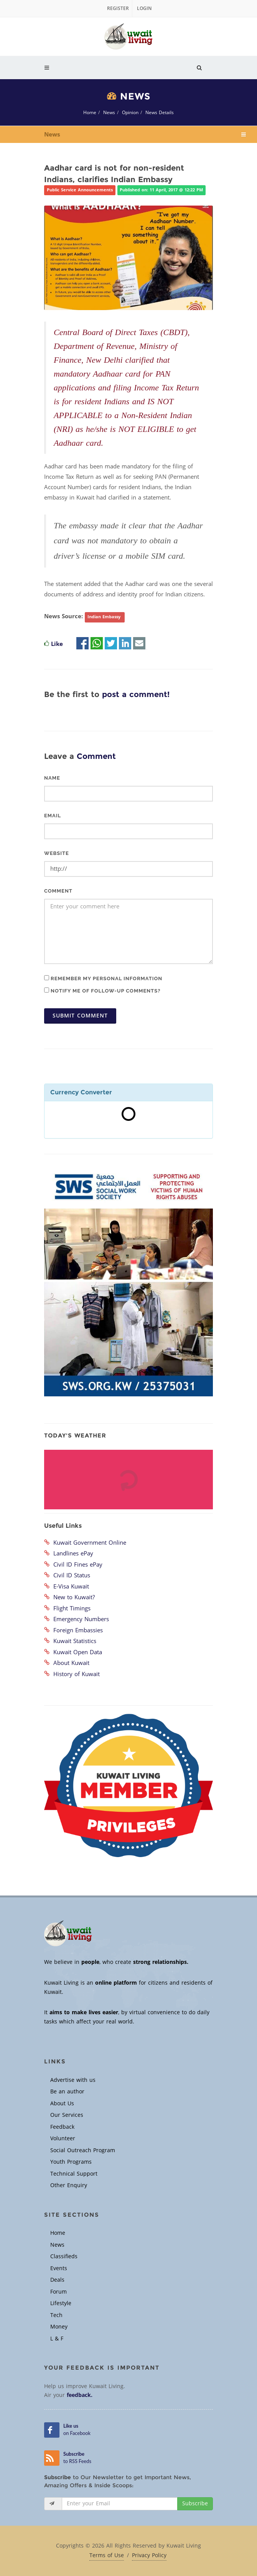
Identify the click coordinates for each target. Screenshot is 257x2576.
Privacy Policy (149, 2556)
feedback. (79, 2395)
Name (52, 778)
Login (144, 8)
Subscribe (195, 2503)
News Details (159, 112)
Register (118, 8)
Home (89, 112)
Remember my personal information (103, 978)
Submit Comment (80, 1016)
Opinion (130, 112)
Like (57, 644)
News (109, 112)
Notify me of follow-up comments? (102, 991)
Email (52, 815)
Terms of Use (106, 2556)
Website (56, 853)
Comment (58, 891)
